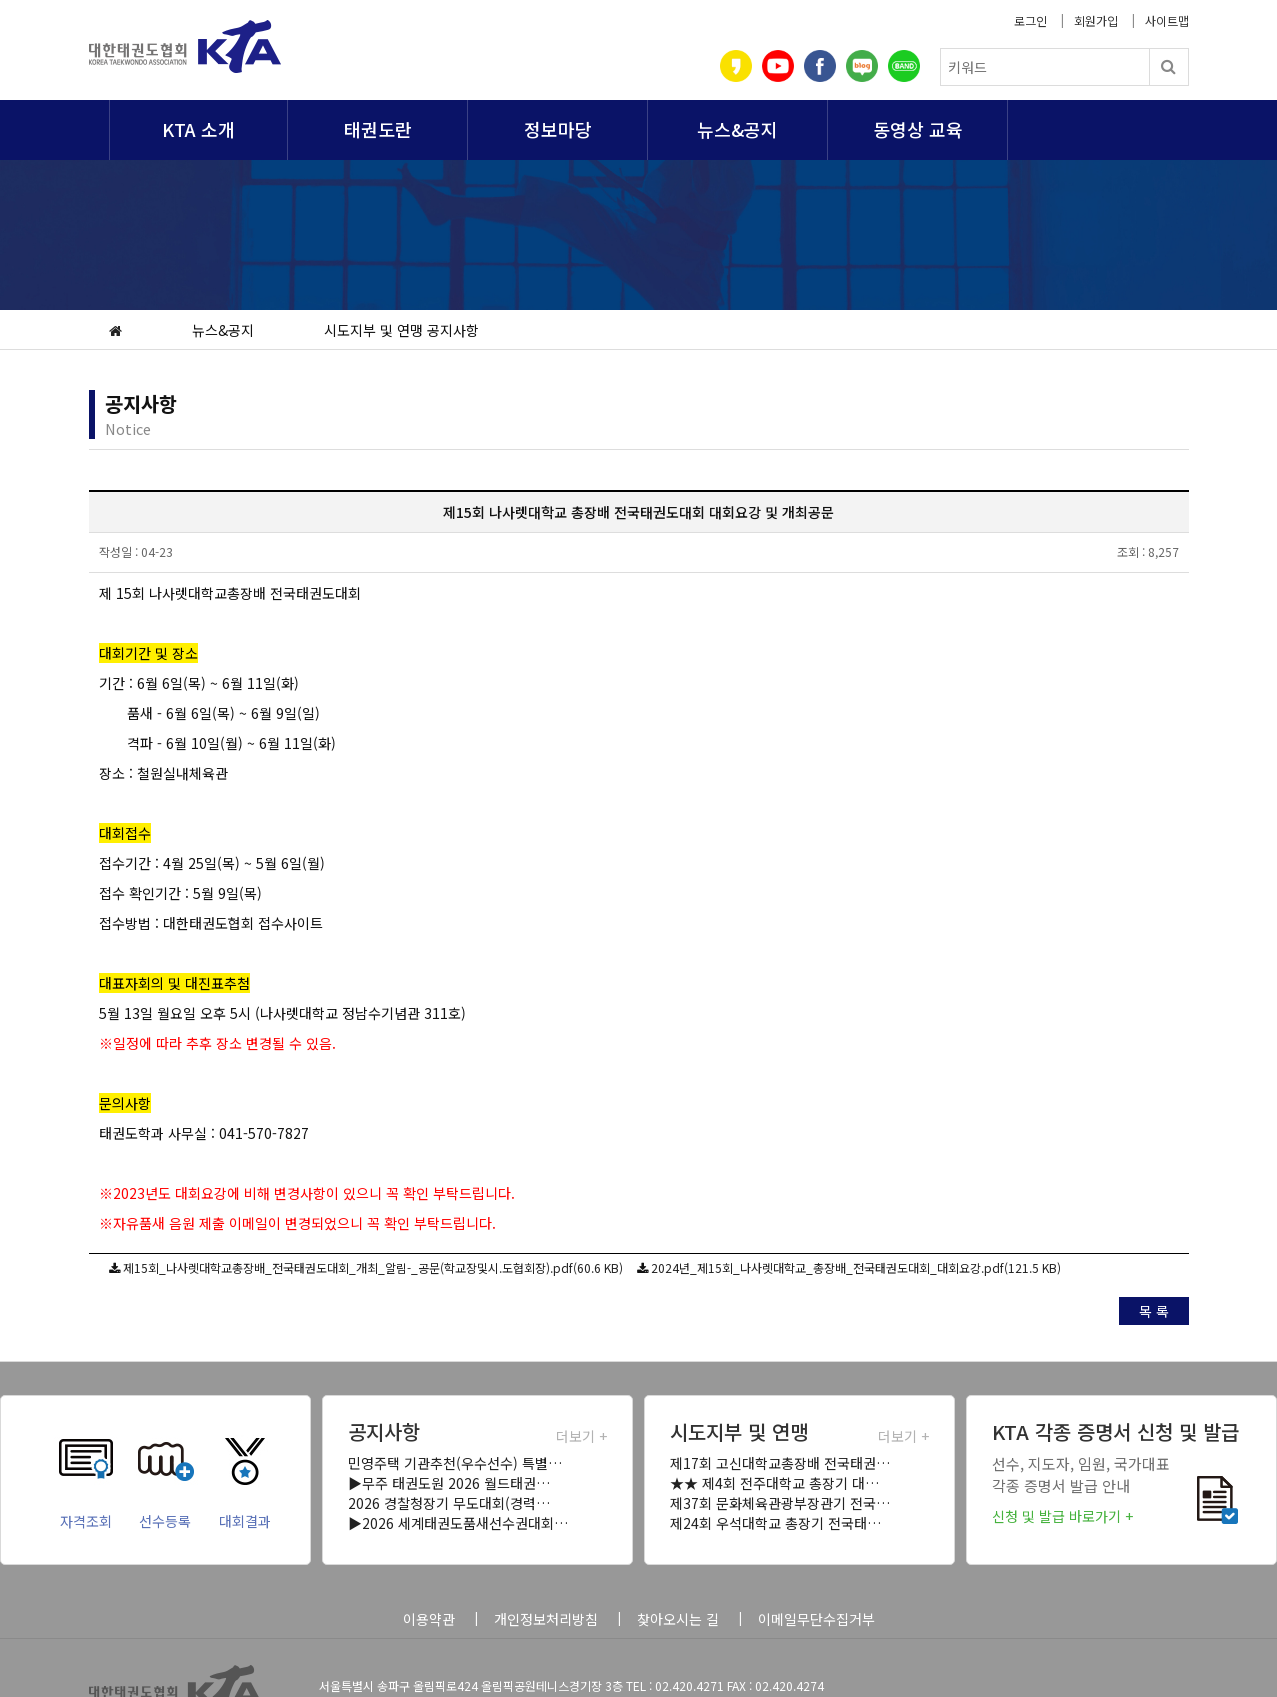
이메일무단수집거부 (816, 1619)
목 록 (1154, 1311)
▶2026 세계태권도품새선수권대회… (458, 1523)
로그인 (1030, 20)
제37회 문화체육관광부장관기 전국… (780, 1503)
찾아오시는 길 (678, 1619)
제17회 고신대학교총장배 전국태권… (780, 1463)
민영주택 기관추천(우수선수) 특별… (455, 1463)
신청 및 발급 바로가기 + (1062, 1516)
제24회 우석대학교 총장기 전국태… (775, 1523)
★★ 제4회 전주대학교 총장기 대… (774, 1483)
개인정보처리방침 (546, 1619)
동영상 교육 (918, 129)
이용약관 (429, 1619)
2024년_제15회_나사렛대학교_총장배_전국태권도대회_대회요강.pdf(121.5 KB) (856, 1267)
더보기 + (581, 1436)
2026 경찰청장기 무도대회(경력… (449, 1503)
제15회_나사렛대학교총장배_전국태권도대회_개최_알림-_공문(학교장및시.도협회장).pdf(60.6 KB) (373, 1267)
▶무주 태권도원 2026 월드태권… (449, 1483)
